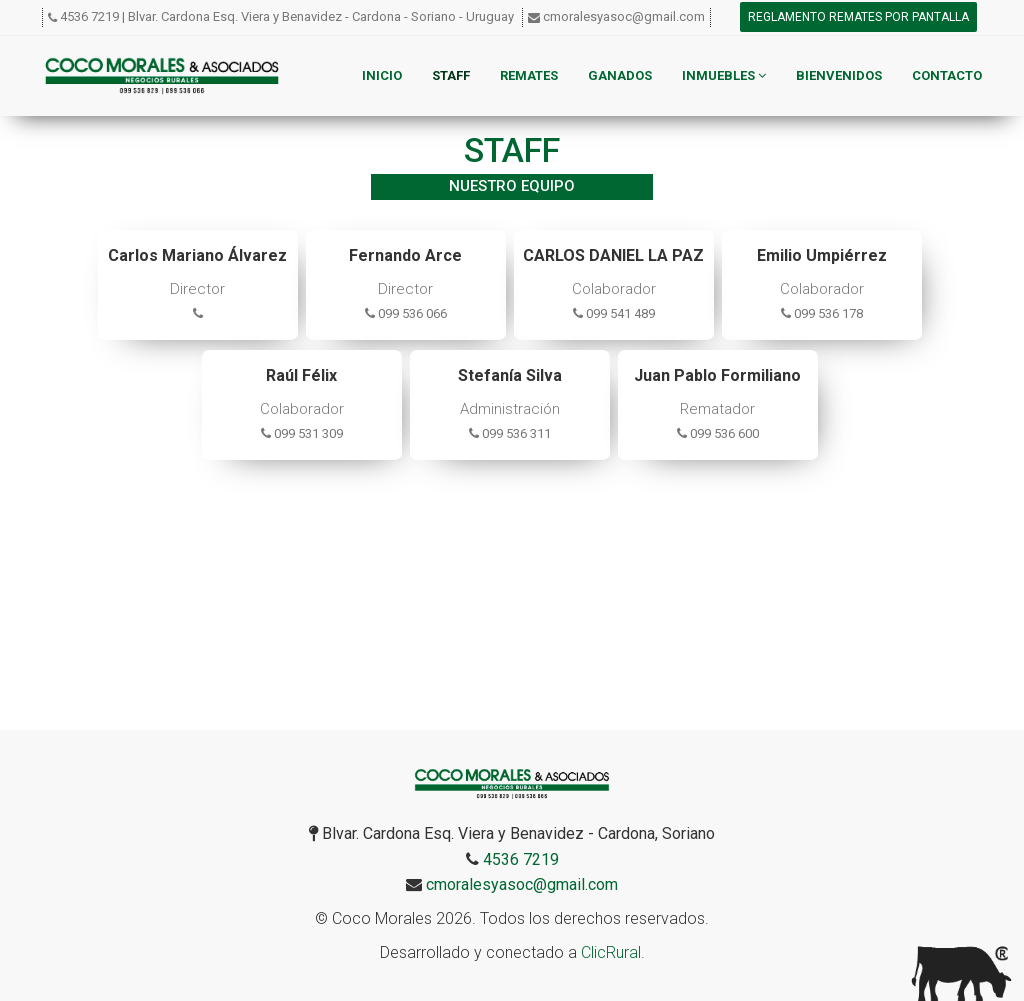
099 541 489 (614, 313)
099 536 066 (406, 313)
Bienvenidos (839, 75)
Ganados (620, 75)
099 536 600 (718, 433)
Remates (529, 75)
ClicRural (611, 952)
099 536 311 (510, 433)
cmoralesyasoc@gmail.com (624, 16)
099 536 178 (822, 313)
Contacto (947, 75)
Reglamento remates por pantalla (858, 17)
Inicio (382, 75)
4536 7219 (89, 16)
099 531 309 (302, 433)
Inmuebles (724, 75)
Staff (451, 75)
